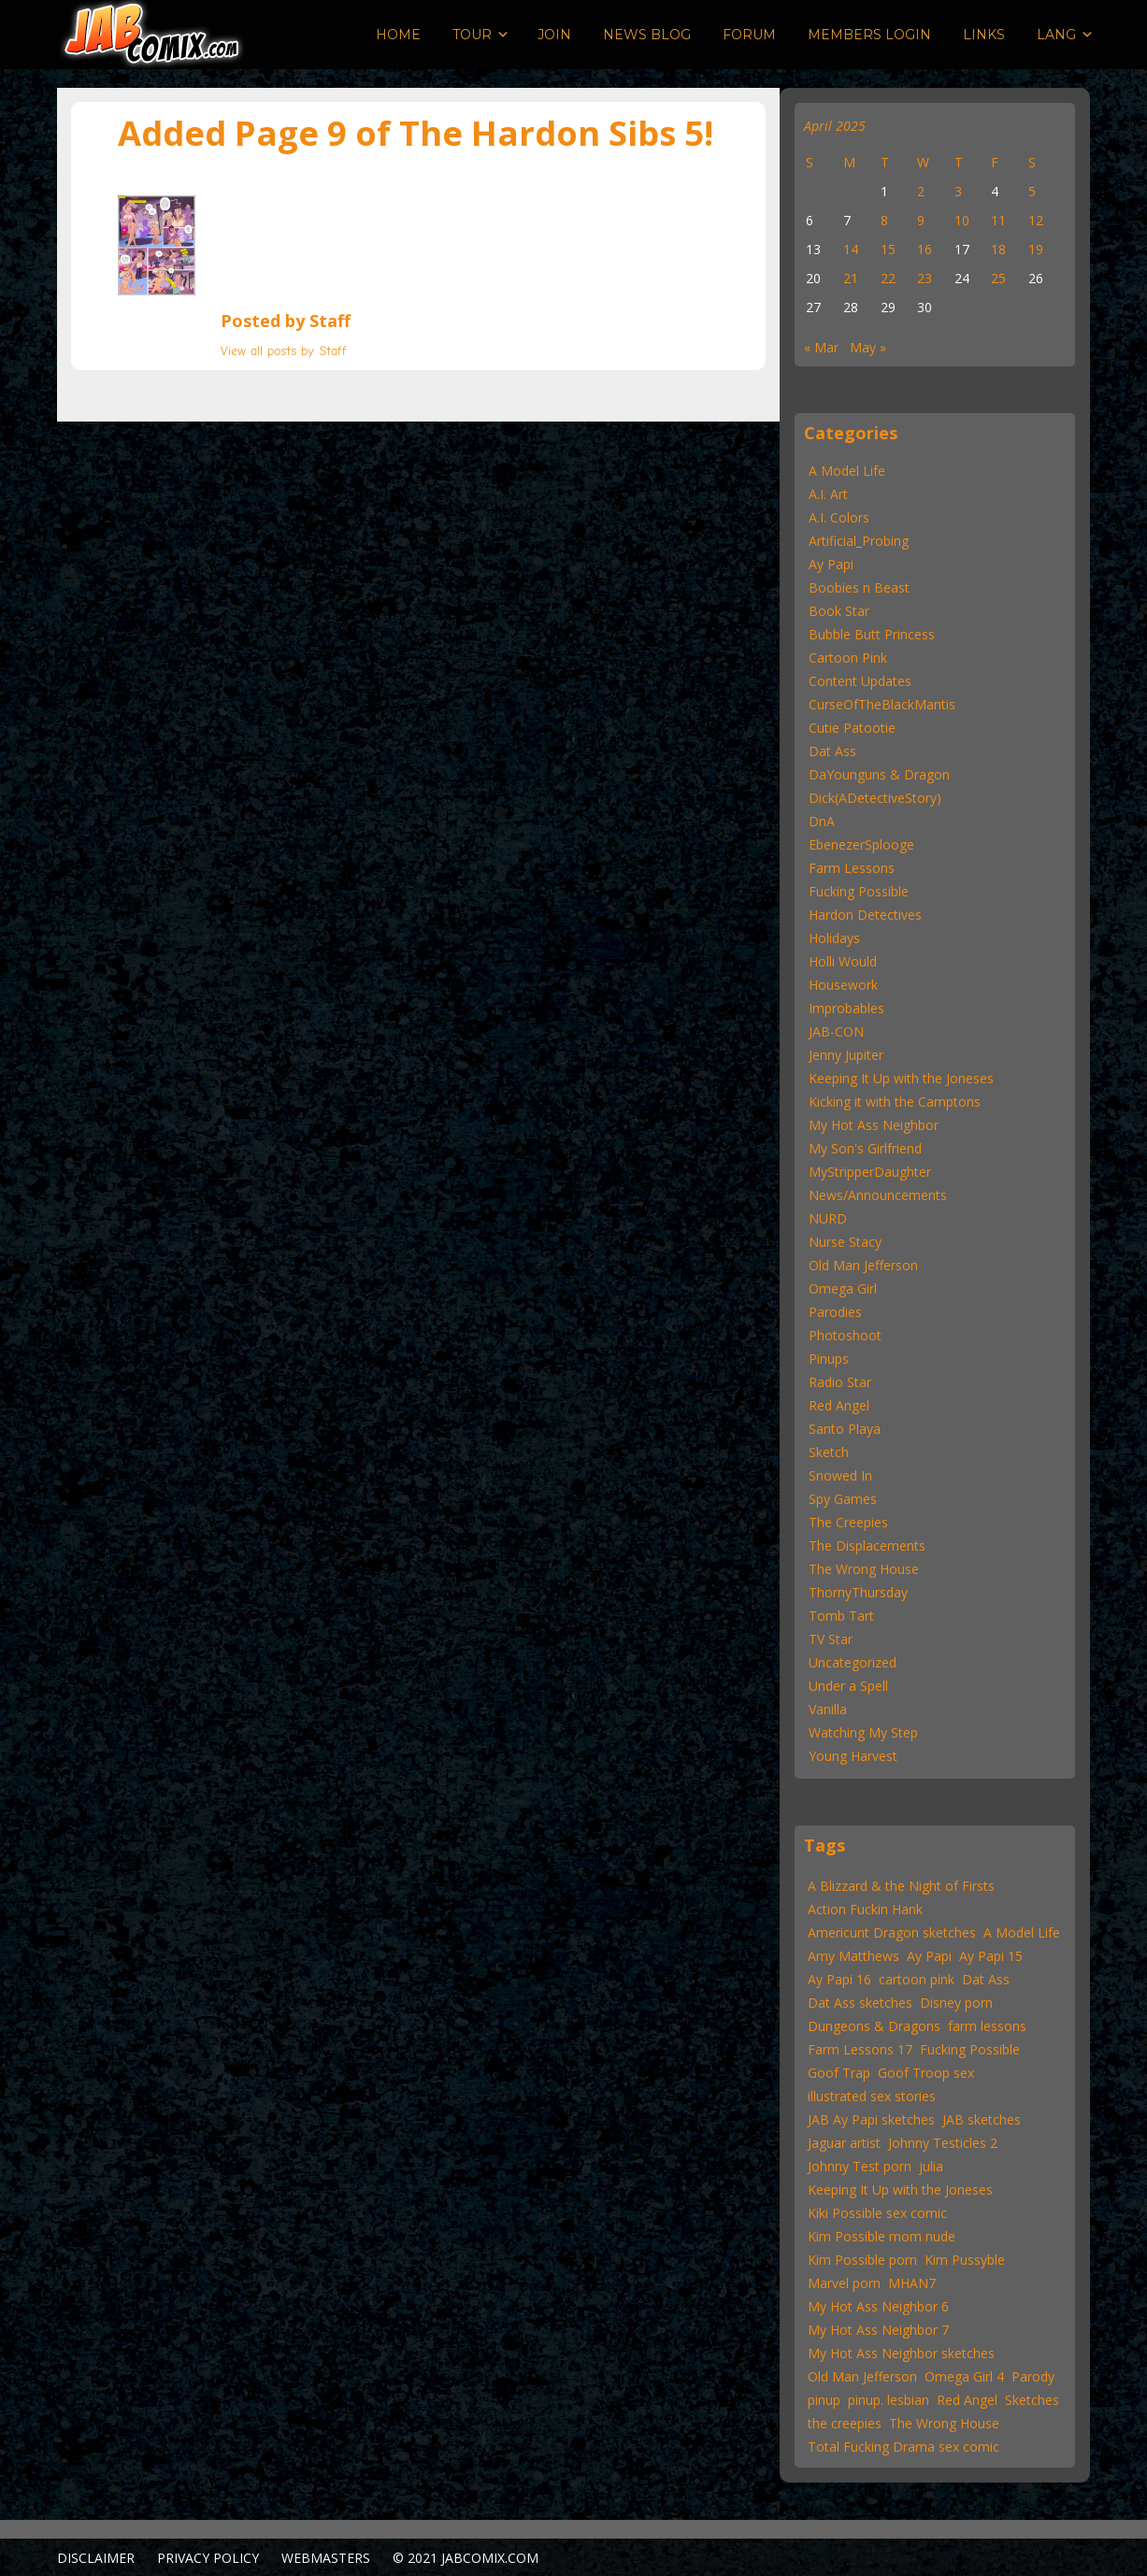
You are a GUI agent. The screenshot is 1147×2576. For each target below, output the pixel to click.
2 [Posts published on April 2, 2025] (921, 191)
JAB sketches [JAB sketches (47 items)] (981, 2119)
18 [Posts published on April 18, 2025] (998, 249)
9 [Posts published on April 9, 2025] (921, 220)
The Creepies (848, 1522)
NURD (828, 1218)
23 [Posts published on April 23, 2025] (924, 278)
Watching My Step (863, 1732)
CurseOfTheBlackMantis (882, 704)
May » (868, 347)
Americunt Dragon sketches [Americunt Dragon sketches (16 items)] (892, 1932)
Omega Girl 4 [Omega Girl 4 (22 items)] (964, 2376)
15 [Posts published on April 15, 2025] (888, 249)
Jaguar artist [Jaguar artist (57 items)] (844, 2143)
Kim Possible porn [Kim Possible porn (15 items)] (862, 2259)
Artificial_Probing (859, 541)
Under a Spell (848, 1686)
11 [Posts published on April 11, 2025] (998, 220)
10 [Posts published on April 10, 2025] (961, 220)
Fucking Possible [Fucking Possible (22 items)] (970, 2049)
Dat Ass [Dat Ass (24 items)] (986, 1979)
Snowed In (840, 1475)
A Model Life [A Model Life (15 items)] (1021, 1932)
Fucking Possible (859, 891)
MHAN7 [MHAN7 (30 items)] (912, 2283)
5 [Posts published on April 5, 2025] (1032, 191)
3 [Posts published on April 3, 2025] (958, 191)
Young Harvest (853, 1756)
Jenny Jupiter (846, 1055)
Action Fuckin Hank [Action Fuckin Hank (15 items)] (865, 1909)
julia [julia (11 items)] (931, 2166)
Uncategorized (852, 1662)
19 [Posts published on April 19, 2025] (1035, 249)
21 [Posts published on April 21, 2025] (850, 278)
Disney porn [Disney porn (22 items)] (956, 2002)
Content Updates (860, 681)
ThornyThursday (858, 1592)
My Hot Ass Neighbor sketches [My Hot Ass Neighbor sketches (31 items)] (901, 2353)
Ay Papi (831, 564)
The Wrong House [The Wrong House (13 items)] (944, 2423)
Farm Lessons (852, 868)
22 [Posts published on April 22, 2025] (888, 278)
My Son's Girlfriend (865, 1148)
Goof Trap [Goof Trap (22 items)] (839, 2073)
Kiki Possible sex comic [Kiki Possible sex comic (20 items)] (877, 2213)
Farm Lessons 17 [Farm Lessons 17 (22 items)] (860, 2049)
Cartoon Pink (848, 657)
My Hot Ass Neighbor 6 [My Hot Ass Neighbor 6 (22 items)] (878, 2306)
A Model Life (847, 470)
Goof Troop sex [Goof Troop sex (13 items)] (926, 2073)
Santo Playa (845, 1429)
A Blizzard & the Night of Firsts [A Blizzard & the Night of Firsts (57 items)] (901, 1886)
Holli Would (843, 961)
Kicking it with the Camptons (895, 1101)
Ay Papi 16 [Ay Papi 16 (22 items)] (839, 1979)
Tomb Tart (841, 1615)
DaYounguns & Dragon (879, 774)
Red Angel (839, 1405)
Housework (843, 985)
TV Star (831, 1639)
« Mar (821, 347)
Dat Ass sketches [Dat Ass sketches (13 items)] (860, 2002)
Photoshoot (845, 1335)
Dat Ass (832, 751)
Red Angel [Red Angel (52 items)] (967, 2400)
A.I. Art (828, 494)
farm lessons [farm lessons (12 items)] (987, 2026)
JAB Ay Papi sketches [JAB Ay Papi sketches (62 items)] (871, 2119)
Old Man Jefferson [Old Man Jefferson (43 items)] (862, 2376)
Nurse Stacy (845, 1242)
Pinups (829, 1358)
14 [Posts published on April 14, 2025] (850, 249)
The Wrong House (864, 1569)
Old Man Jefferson (863, 1265)
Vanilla (828, 1709)
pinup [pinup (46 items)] (824, 2400)
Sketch (829, 1452)
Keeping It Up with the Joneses (901, 1078)
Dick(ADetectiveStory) (875, 798)
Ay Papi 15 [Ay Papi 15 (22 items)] (991, 1956)
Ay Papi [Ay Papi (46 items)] (929, 1956)
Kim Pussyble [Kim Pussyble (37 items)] (965, 2259)
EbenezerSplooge (861, 844)
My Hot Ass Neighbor (874, 1125)
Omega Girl (843, 1288)
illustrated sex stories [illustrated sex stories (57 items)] (872, 2096)
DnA (822, 821)
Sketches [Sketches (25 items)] (1032, 2400)
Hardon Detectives (865, 914)
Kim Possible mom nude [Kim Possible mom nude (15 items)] (881, 2236)
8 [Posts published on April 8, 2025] (884, 220)
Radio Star (840, 1382)
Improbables (846, 1008)
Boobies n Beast (859, 587)
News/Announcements (878, 1195)
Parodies (835, 1312)
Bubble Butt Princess (872, 634)
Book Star (839, 611)
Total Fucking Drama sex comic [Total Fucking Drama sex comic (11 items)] (903, 2446)
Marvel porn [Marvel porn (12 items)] (844, 2283)
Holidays (834, 938)
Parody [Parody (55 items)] (1032, 2376)
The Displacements (867, 1545)
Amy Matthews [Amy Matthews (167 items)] (853, 1956)
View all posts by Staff (284, 350)
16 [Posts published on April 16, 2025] (924, 249)
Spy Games (843, 1499)
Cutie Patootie (852, 728)
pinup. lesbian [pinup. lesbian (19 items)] (888, 2400)
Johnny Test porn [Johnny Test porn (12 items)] (859, 2166)
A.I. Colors (839, 517)
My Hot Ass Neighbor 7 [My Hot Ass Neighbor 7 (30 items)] (878, 2330)
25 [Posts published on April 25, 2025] (998, 278)
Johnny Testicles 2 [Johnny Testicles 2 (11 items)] (942, 2143)
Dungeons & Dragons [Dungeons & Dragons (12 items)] (874, 2026)
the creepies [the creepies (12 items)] (845, 2423)
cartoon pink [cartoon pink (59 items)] (916, 1979)
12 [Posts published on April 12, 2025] (1035, 220)
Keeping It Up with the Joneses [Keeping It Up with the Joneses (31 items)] (900, 2189)
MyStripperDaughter (870, 1172)
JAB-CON (836, 1031)
